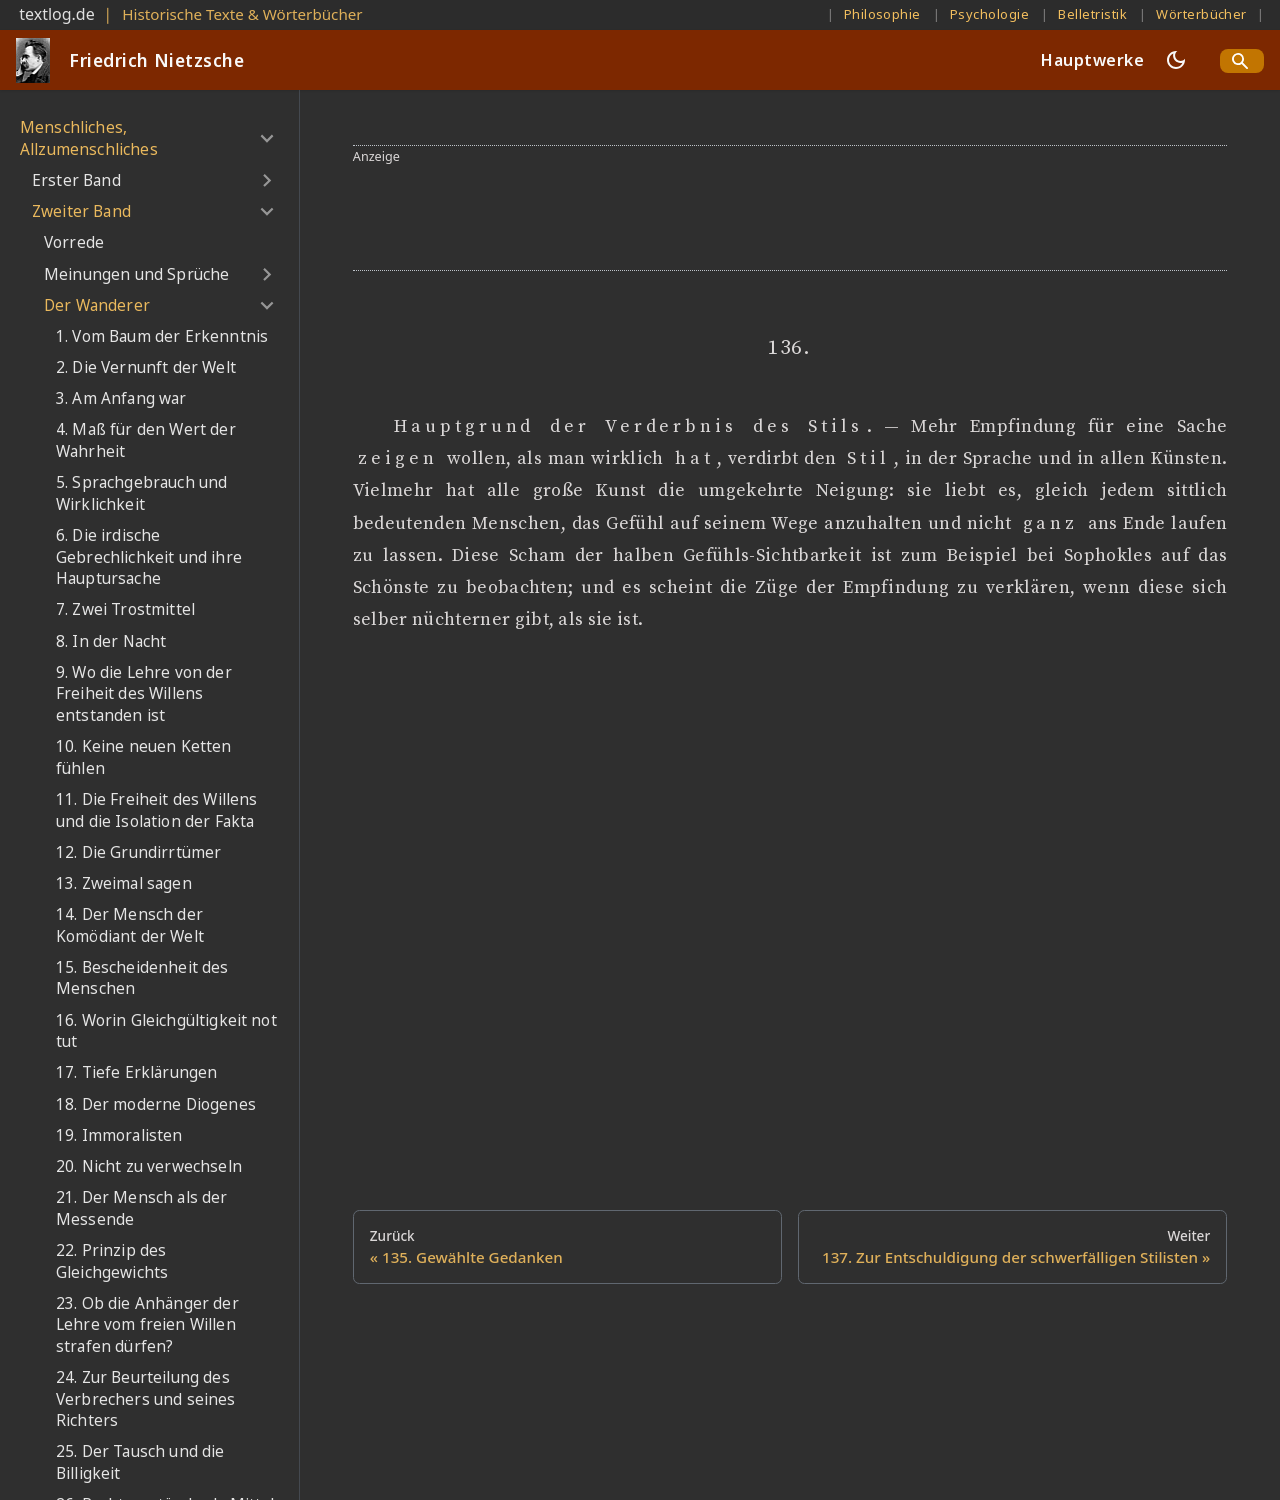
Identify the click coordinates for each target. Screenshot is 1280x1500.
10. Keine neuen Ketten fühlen (144, 757)
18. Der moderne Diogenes (156, 1104)
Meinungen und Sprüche (136, 274)
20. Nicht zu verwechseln (149, 1166)
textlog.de (57, 14)
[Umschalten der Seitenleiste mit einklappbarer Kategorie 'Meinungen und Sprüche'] (266, 274)
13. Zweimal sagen (124, 883)
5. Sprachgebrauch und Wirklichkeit (141, 493)
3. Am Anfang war (121, 398)
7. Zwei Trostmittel (125, 609)
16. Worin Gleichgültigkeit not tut (166, 1031)
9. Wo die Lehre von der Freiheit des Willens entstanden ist (144, 694)
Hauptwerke (1092, 60)
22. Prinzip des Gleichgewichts (112, 1261)
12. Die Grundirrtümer (138, 852)
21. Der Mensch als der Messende (142, 1208)
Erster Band (76, 180)
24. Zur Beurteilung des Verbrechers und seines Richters (146, 1399)
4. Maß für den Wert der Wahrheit (146, 440)
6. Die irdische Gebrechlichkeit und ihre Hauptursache (149, 557)
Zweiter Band (81, 211)
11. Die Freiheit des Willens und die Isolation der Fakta (156, 810)
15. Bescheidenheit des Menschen (142, 978)
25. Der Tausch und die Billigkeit (140, 1462)
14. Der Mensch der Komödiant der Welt (130, 925)
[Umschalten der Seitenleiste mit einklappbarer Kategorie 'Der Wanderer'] (266, 306)
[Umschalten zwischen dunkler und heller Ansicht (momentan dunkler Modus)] (1176, 60)
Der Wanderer (97, 305)
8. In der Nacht (111, 641)
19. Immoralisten (119, 1135)
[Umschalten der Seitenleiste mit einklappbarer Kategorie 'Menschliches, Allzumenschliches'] (266, 138)
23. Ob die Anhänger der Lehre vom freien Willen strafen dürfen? (147, 1325)
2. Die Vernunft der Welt (146, 367)
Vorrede (74, 242)
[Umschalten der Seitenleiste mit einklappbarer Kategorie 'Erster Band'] (266, 181)
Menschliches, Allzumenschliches (89, 138)
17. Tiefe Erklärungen (136, 1072)
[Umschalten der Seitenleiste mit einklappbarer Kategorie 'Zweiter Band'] (266, 212)
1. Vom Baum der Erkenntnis (162, 336)
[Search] (1242, 61)
